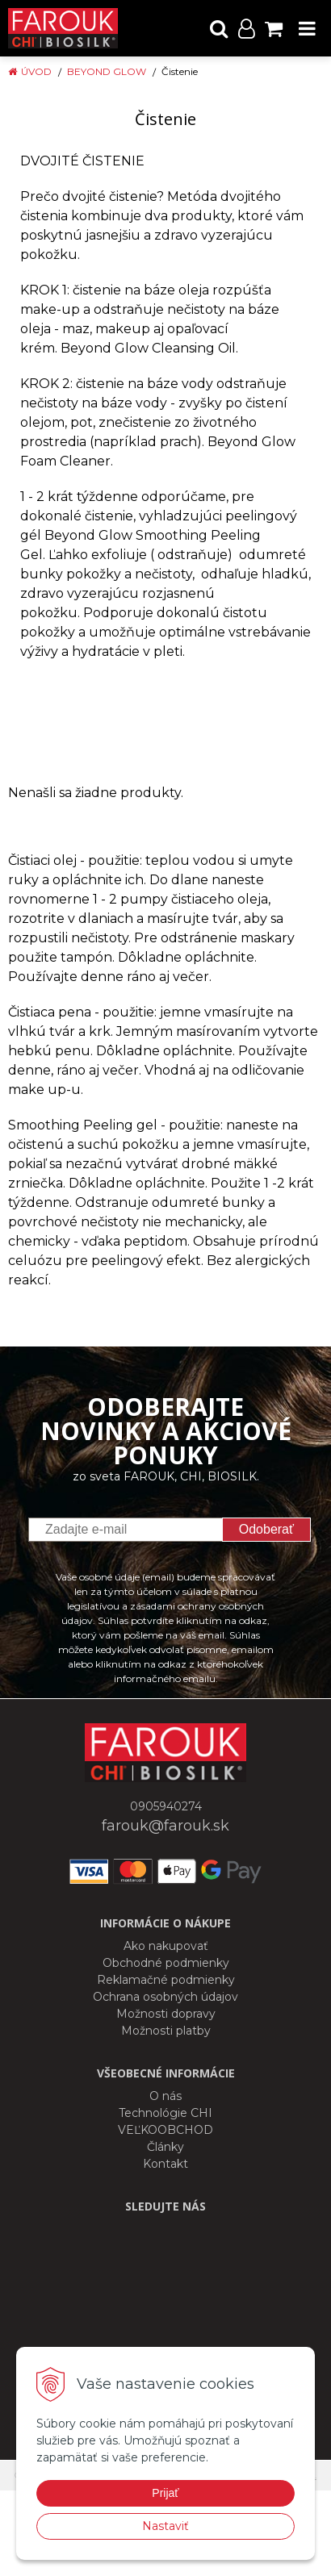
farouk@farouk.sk (165, 1826)
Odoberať (266, 1529)
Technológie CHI (165, 2113)
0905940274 (166, 1806)
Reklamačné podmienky (166, 1980)
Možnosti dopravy (166, 2013)
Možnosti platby (166, 2030)
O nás (165, 2096)
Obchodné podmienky (166, 1963)
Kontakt (165, 2163)
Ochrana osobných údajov (165, 1996)
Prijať (165, 2492)
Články (165, 2147)
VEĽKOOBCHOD (165, 2130)
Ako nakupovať (166, 1946)
